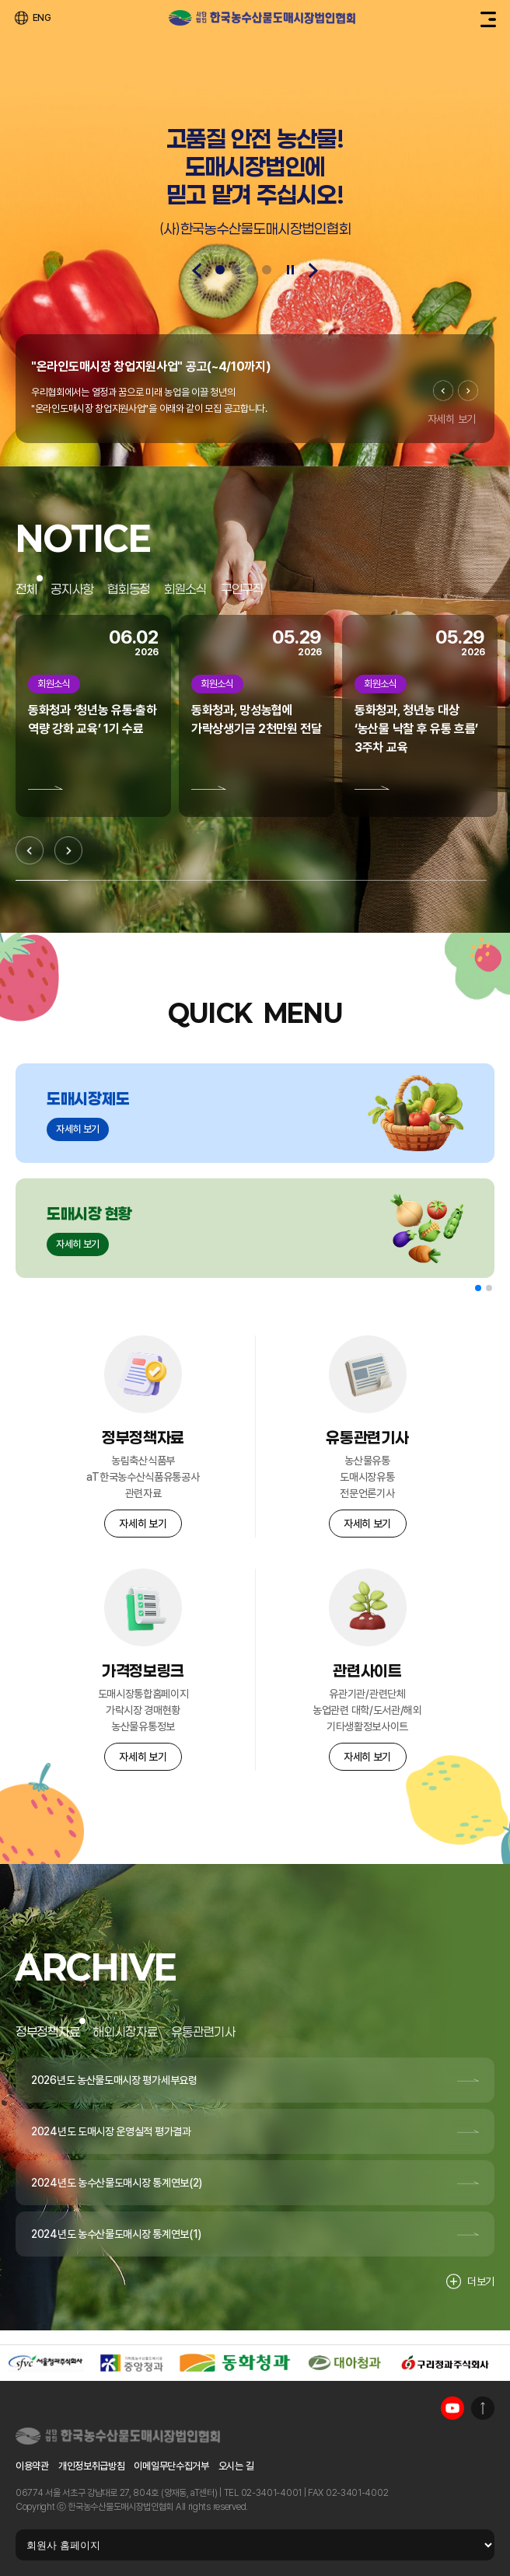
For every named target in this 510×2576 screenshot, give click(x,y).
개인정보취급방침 (91, 2466)
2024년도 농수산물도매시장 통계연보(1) (116, 2234)
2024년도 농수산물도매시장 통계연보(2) (116, 2182)
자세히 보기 (452, 419)
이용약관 (32, 2466)
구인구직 (242, 588)
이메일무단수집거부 (171, 2466)
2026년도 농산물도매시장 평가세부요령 (114, 2080)
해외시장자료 (125, 2031)
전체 (26, 588)
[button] (478, 1288)
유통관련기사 (203, 2031)
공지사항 (72, 588)
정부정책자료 (47, 2031)
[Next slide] (313, 270)
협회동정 (128, 588)
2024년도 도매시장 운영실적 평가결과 (111, 2131)
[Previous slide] (196, 270)
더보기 (470, 2281)
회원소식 (185, 588)
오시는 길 (236, 2466)
